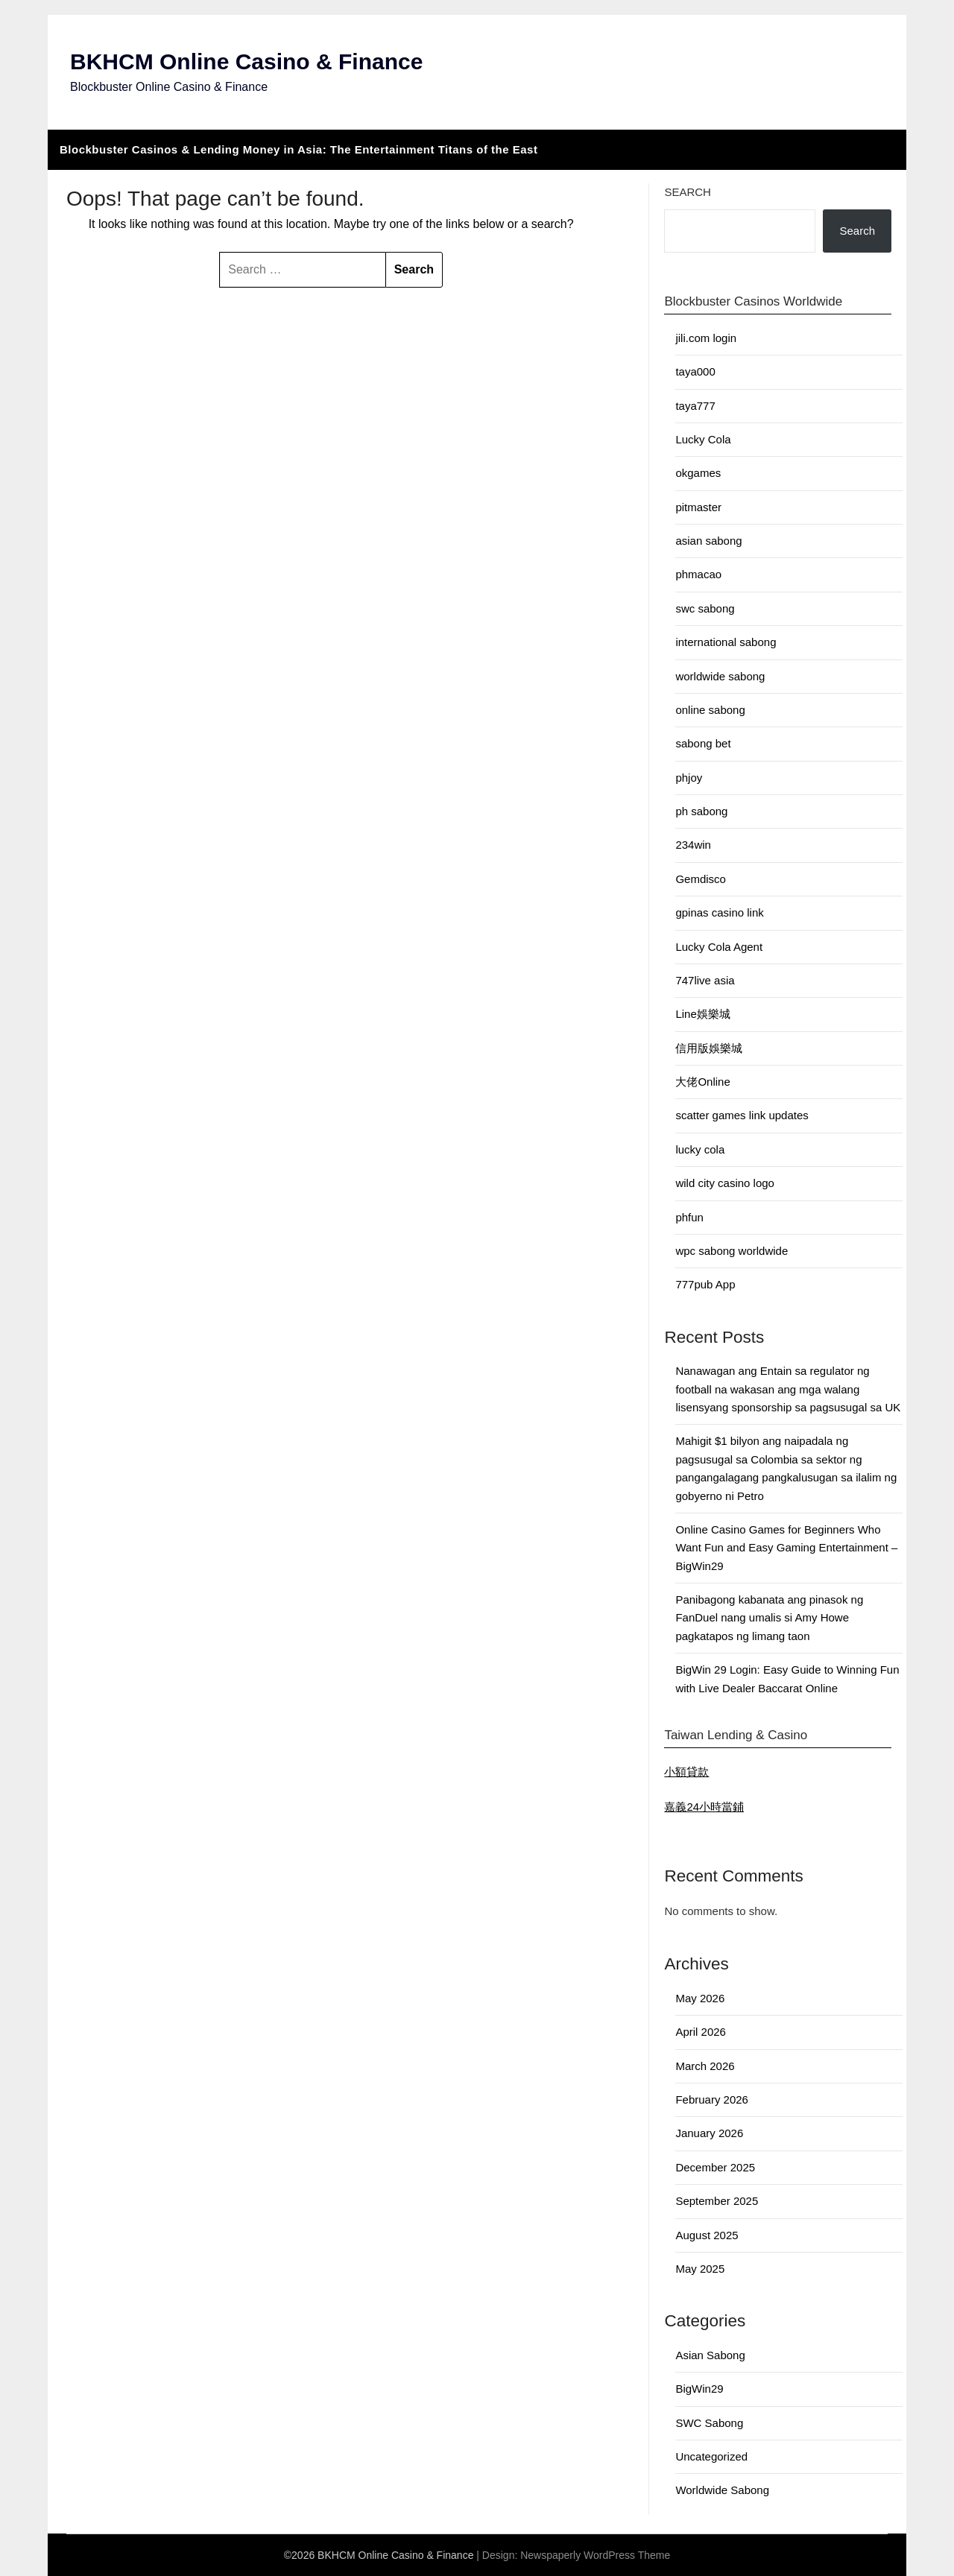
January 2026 (709, 2133)
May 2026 (699, 1998)
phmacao (698, 574)
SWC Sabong (709, 2423)
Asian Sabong (710, 2355)
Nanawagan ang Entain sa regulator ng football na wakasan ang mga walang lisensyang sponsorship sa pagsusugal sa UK (787, 1389)
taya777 (695, 405)
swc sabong (704, 608)
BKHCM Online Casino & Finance (246, 61)
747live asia (704, 980)
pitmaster (698, 507)
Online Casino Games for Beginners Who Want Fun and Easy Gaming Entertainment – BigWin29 (786, 1547)
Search (687, 192)
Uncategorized (711, 2456)
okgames (698, 472)
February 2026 (711, 2099)
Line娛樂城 (702, 1013)
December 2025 (715, 2167)
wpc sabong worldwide (731, 1250)
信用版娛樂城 (708, 1048)
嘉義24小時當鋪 (704, 1806)
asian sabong (708, 540)
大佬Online (702, 1081)
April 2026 (700, 2031)
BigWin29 (699, 2388)
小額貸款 (686, 1771)
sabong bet (702, 743)
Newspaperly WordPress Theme (595, 2555)
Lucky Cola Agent (718, 946)
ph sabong (701, 811)
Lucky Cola (702, 439)
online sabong (710, 709)
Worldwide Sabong (722, 2490)
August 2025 (706, 2235)
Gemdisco (700, 879)
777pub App (705, 1284)
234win (693, 844)
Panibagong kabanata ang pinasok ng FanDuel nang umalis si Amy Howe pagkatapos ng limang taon (769, 1617)
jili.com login (705, 338)
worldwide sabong (720, 676)
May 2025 (699, 2268)
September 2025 (716, 2200)
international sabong (725, 642)
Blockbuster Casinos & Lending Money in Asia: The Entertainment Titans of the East (298, 149)
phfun (689, 1217)
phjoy (688, 777)
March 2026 (704, 2066)
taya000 (695, 371)
